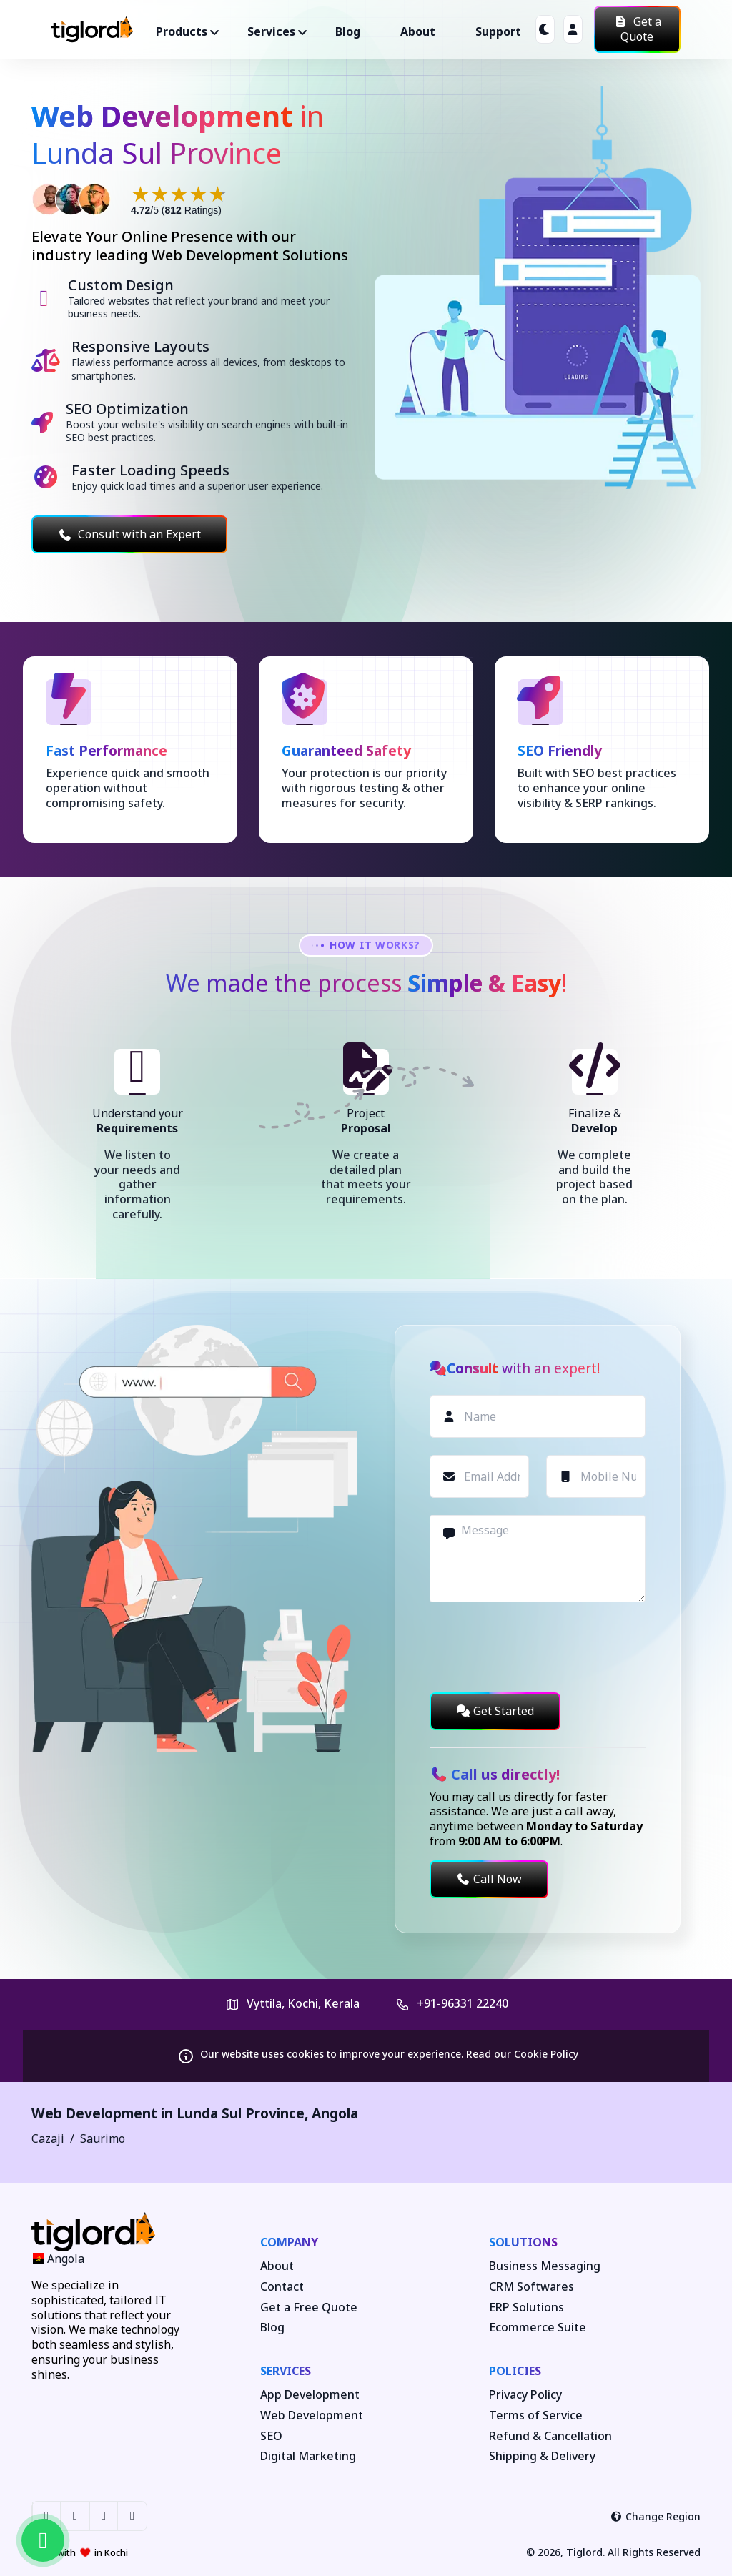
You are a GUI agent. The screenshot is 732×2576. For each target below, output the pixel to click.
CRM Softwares (531, 2286)
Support (498, 31)
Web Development (311, 2415)
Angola (335, 2113)
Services (285, 2371)
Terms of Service (536, 2415)
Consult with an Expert (129, 534)
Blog (347, 31)
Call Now (489, 1879)
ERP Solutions (526, 2307)
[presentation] (538, 1647)
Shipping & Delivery (542, 2456)
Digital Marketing (308, 2456)
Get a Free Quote (308, 2307)
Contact (282, 2286)
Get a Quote (637, 29)
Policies (515, 2371)
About (417, 31)
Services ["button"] (271, 31)
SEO (271, 2436)
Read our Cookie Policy (522, 2054)
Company (289, 2242)
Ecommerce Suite (537, 2327)
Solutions (523, 2242)
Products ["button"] (181, 31)
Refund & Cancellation (550, 2436)
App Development (310, 2394)
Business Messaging (544, 2266)
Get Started (495, 1711)
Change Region (655, 2516)
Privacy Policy (525, 2394)
